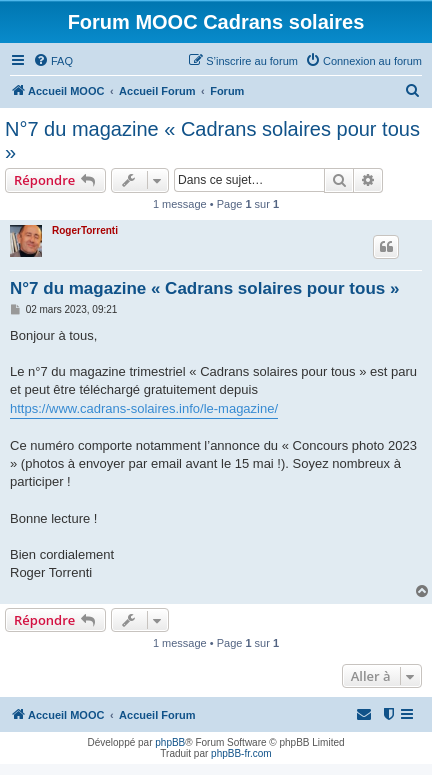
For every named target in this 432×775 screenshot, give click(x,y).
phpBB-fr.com (241, 753)
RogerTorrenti (85, 230)
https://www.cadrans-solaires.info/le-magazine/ (144, 408)
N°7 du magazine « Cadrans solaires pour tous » (212, 140)
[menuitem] (53, 61)
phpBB (170, 742)
